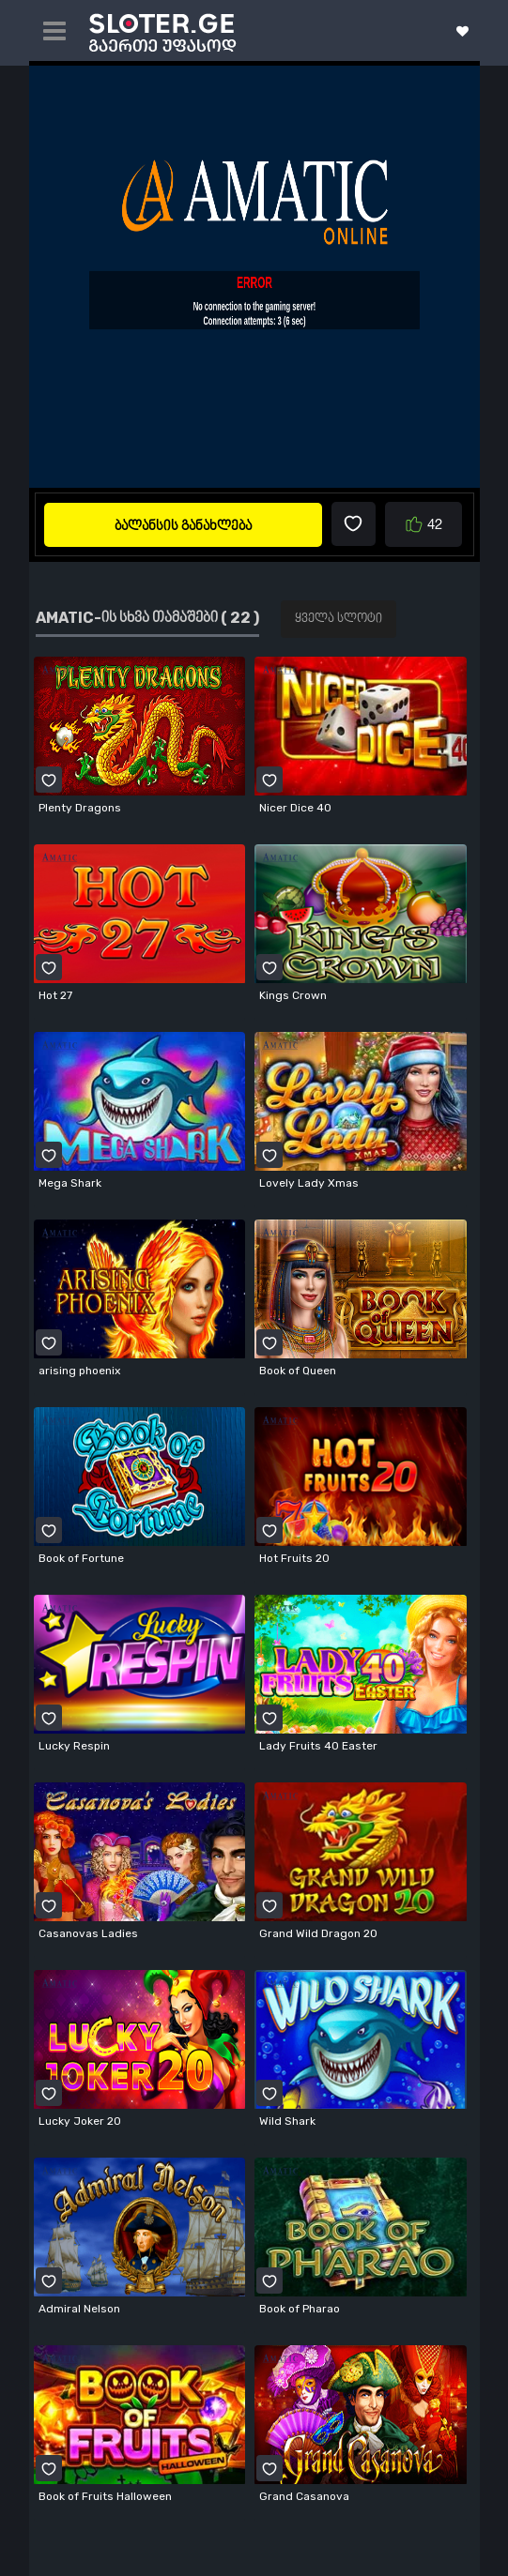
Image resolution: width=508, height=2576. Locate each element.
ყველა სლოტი (338, 619)
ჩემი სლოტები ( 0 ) (462, 31)
